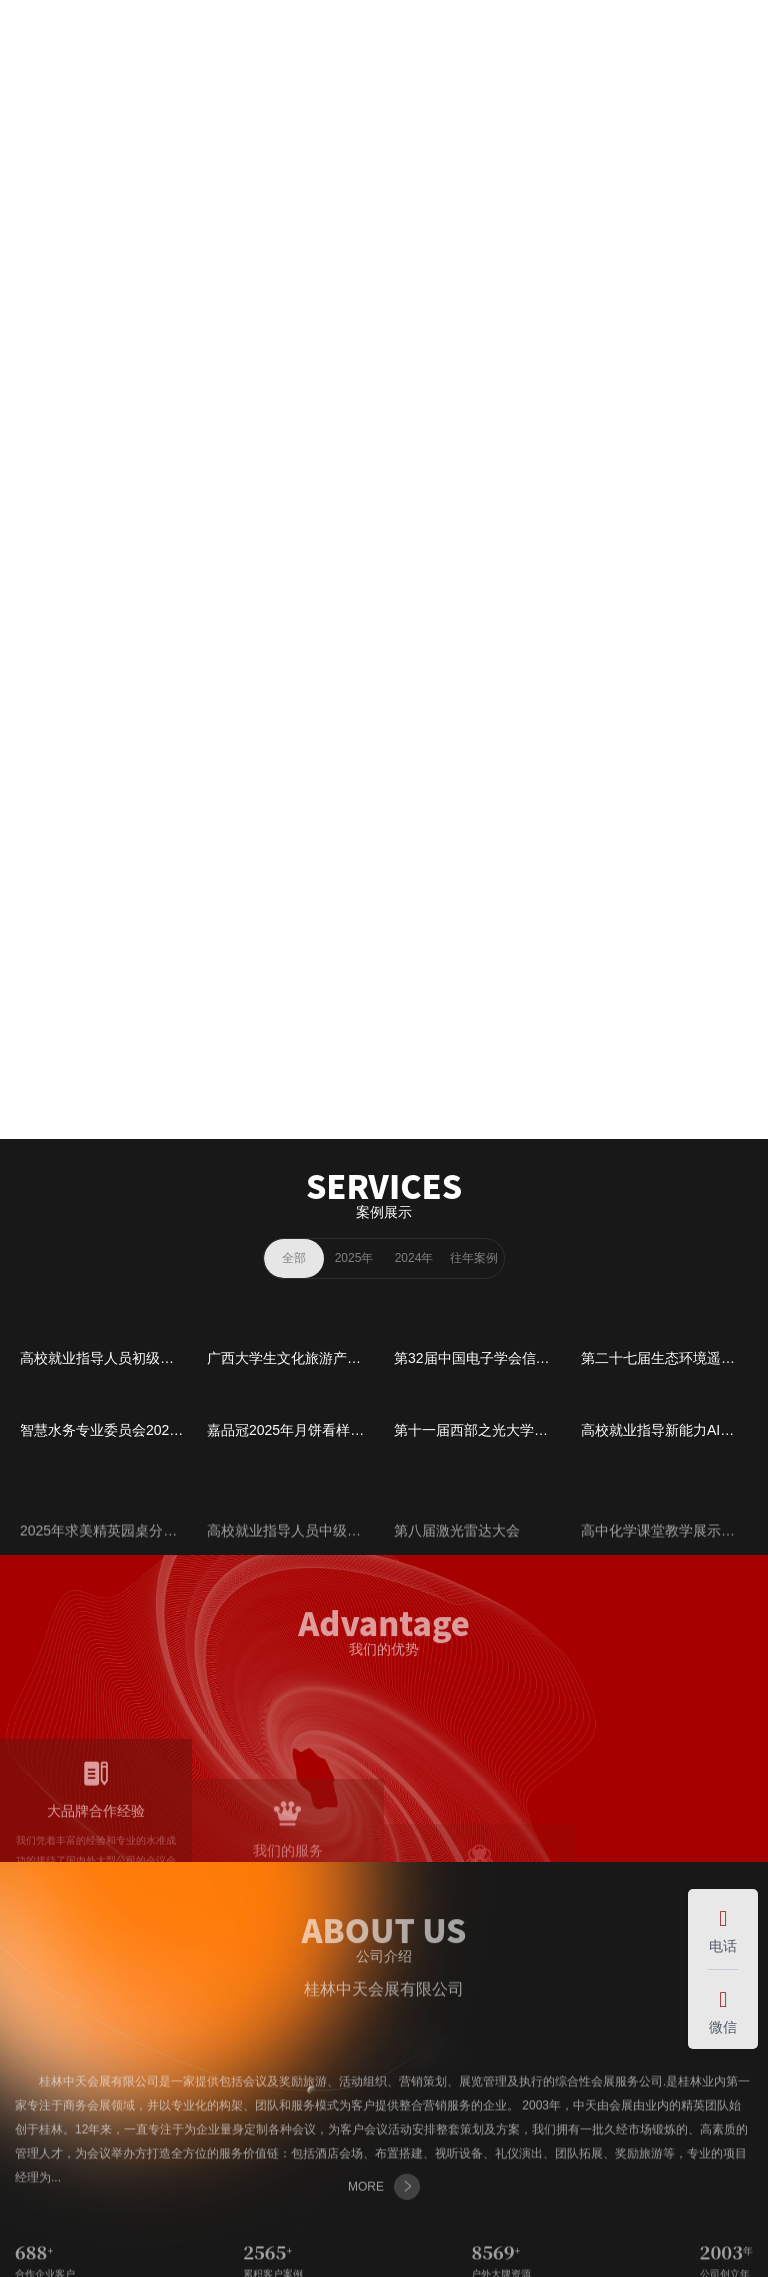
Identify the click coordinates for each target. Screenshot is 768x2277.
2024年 (414, 1258)
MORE (384, 588)
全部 (294, 1258)
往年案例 (474, 1258)
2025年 (354, 1258)
